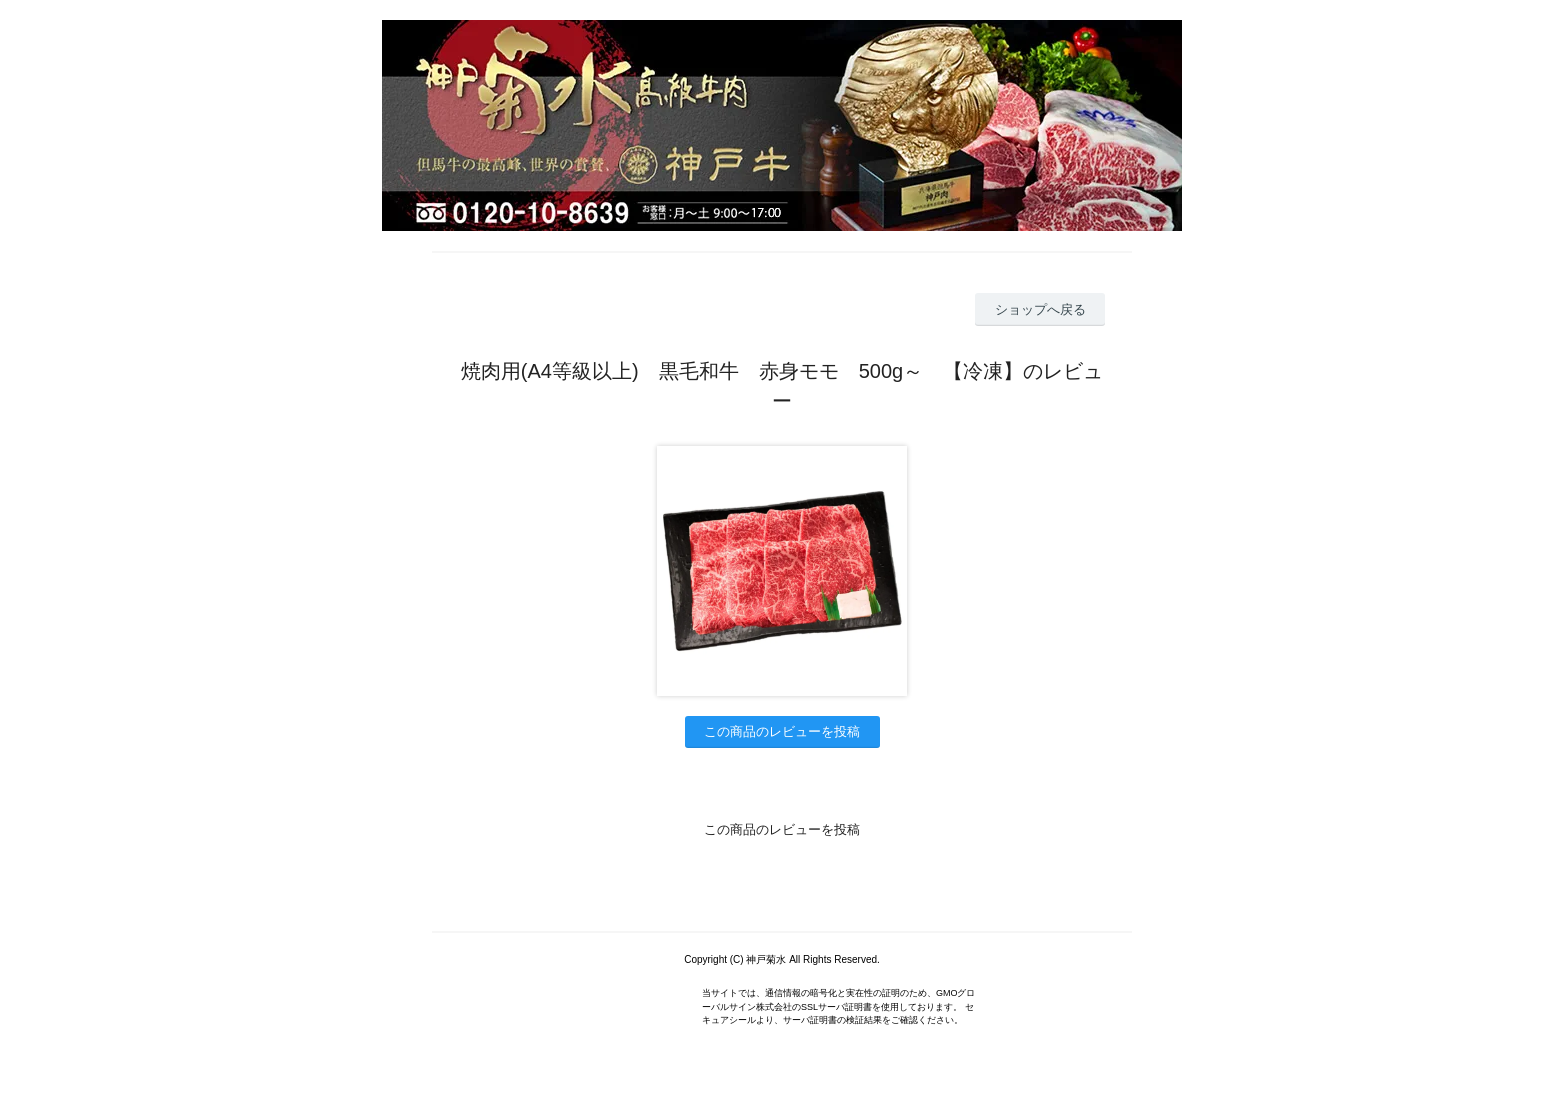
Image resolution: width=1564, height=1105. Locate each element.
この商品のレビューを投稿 (782, 731)
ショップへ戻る (1040, 309)
